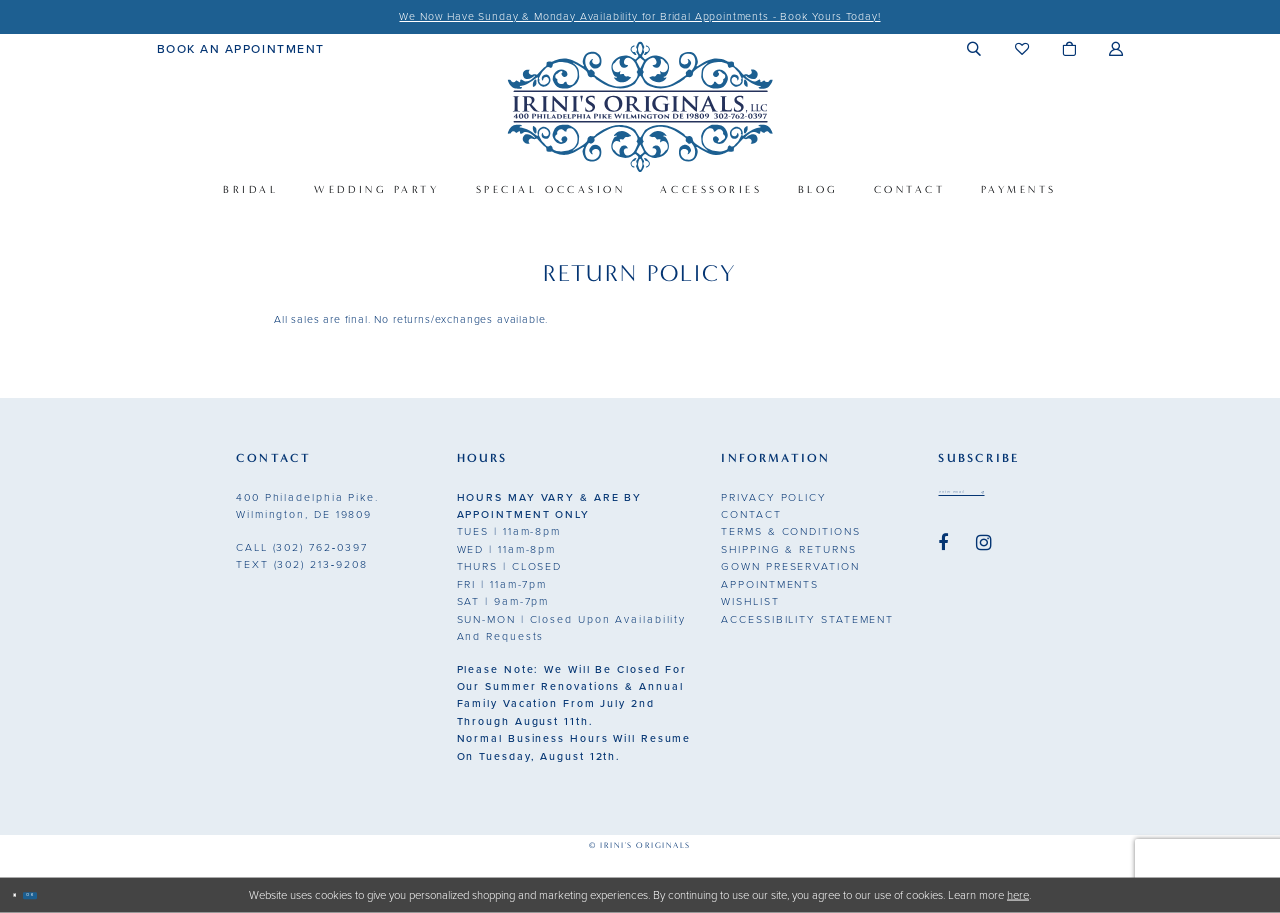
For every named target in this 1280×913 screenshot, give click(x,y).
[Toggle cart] (1069, 48)
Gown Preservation (790, 566)
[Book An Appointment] (241, 48)
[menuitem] (241, 48)
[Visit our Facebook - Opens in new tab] (943, 555)
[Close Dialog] (24, 895)
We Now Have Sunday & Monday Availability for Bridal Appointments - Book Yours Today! (639, 16)
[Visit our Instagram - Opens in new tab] (984, 555)
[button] (974, 48)
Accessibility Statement (807, 619)
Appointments (770, 584)
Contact (751, 514)
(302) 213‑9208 (302, 564)
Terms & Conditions (790, 531)
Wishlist (750, 601)
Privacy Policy (774, 497)
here (1018, 894)
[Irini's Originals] (639, 106)
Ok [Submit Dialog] (61, 894)
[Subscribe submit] (1053, 499)
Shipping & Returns (788, 549)
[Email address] (998, 499)
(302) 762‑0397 (302, 547)
